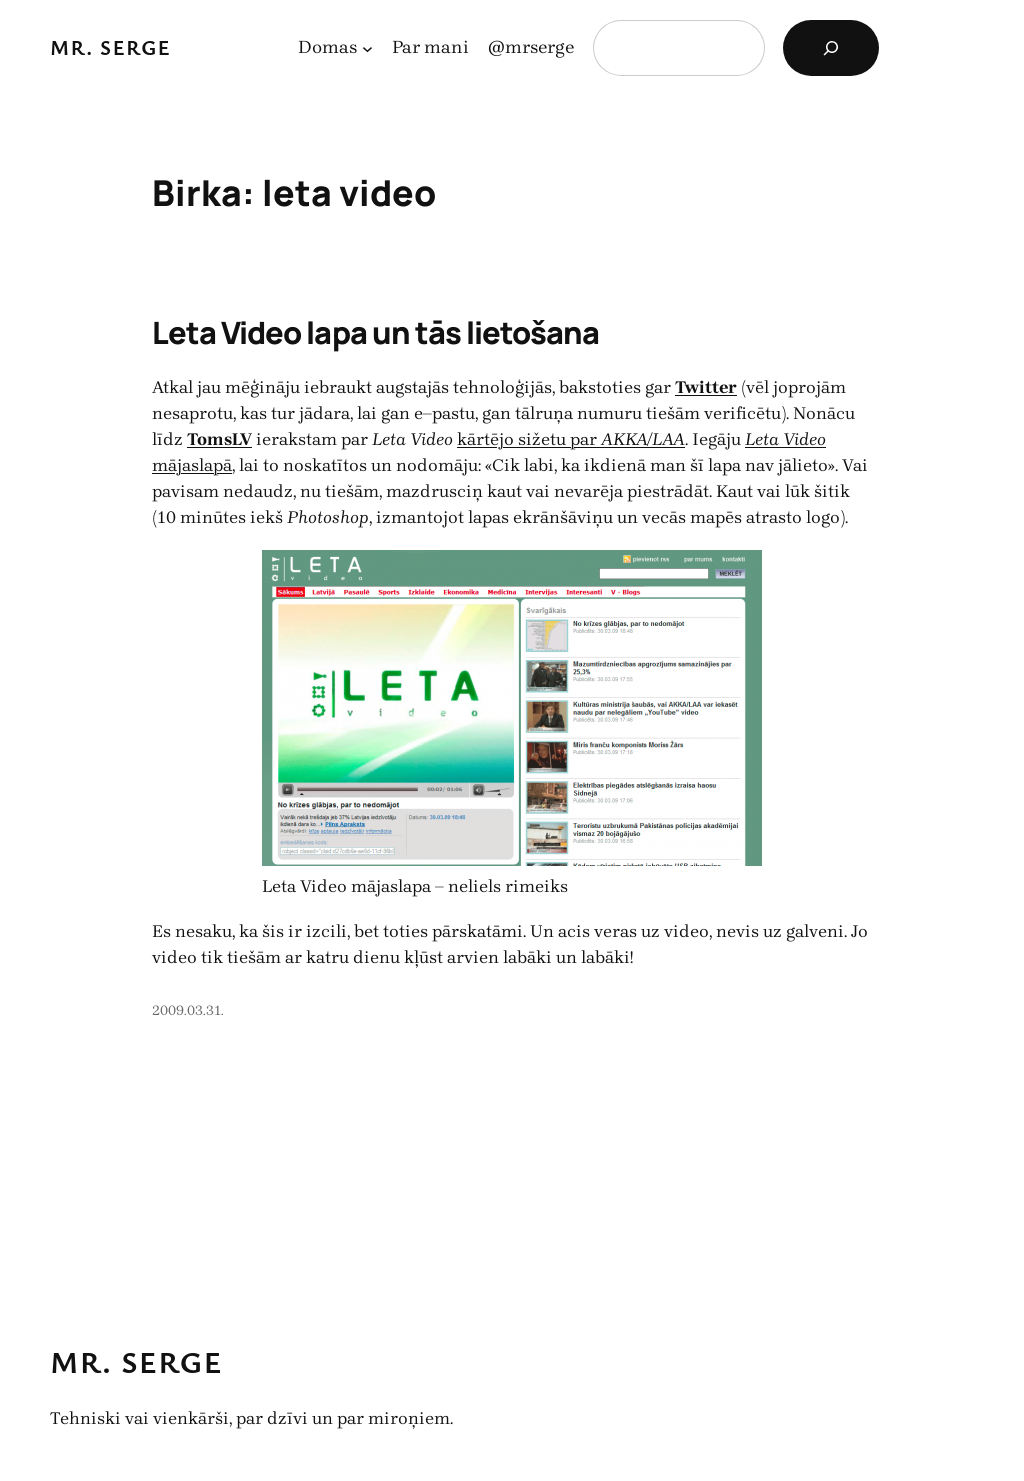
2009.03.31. (188, 1010)
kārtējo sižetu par (571, 439)
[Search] (831, 48)
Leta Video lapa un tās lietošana (375, 332)
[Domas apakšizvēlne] (367, 48)
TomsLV (219, 439)
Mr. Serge (110, 47)
